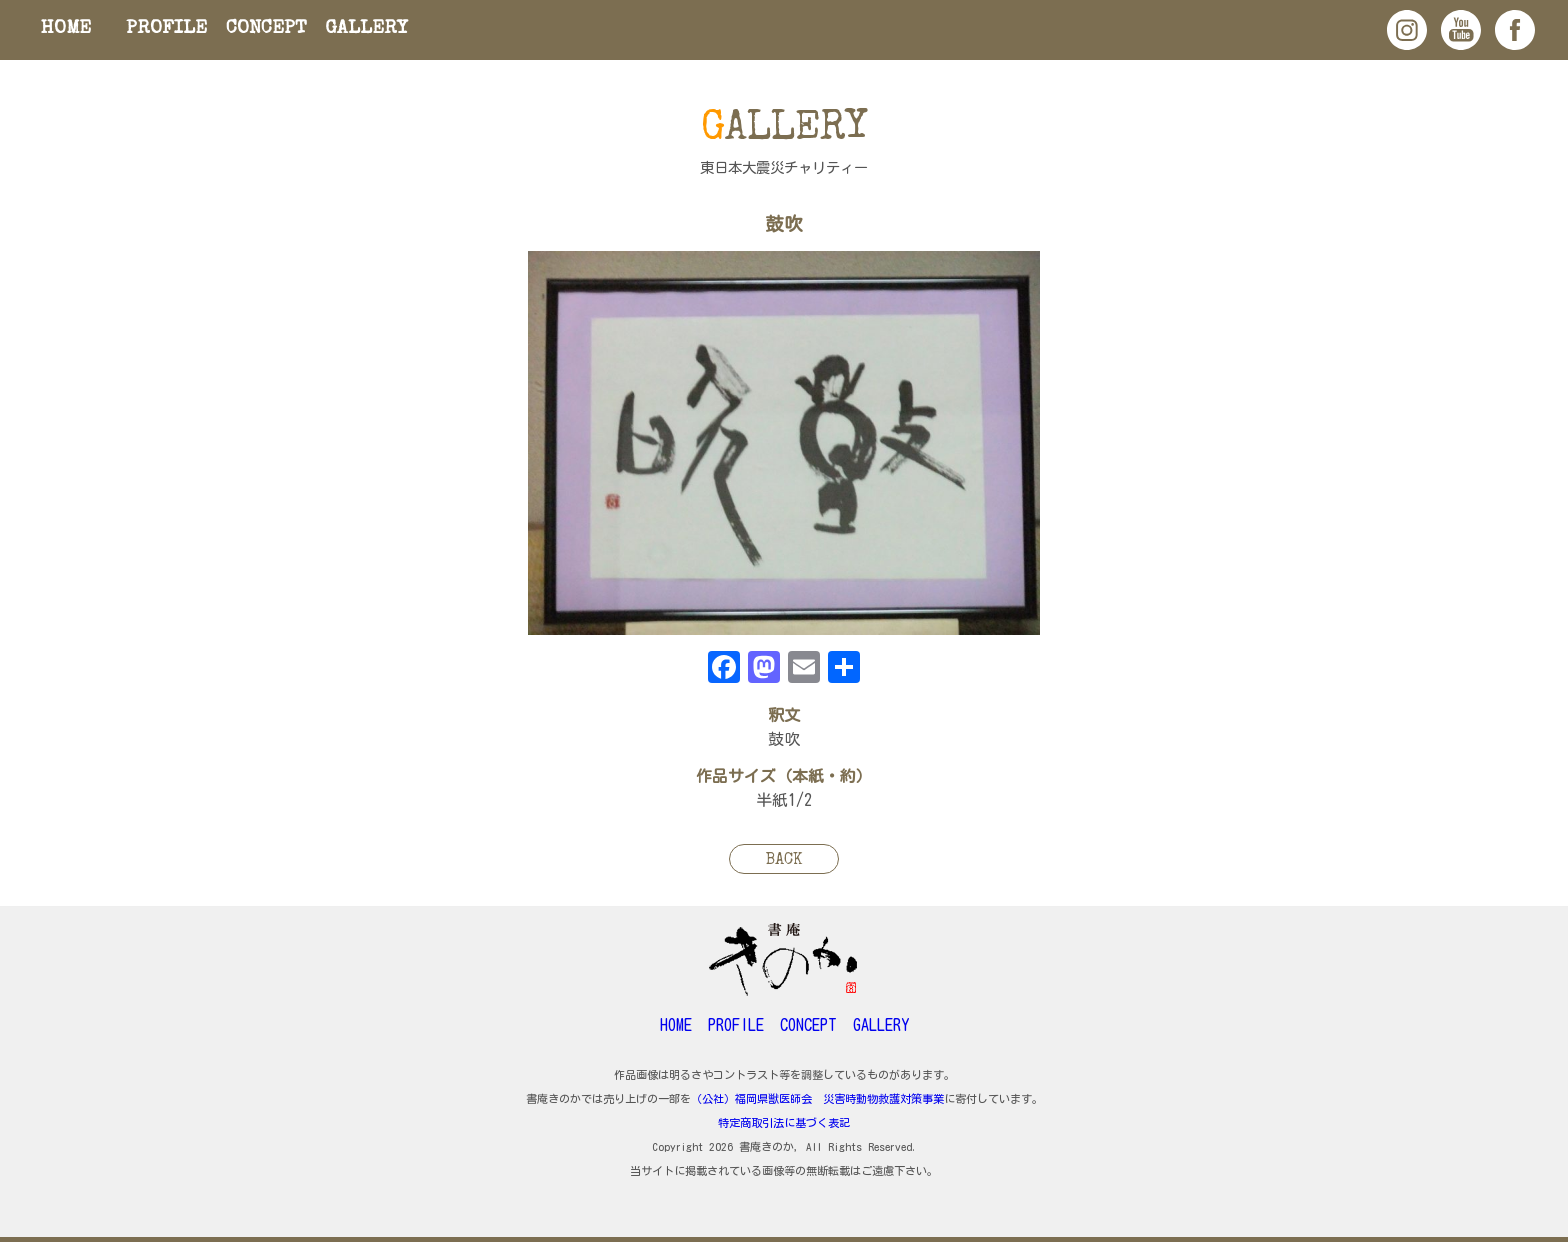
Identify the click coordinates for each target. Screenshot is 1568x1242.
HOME (66, 29)
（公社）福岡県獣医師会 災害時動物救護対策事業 (817, 1098)
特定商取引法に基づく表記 (784, 1122)
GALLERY (366, 29)
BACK (784, 861)
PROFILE (166, 29)
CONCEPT (266, 29)
